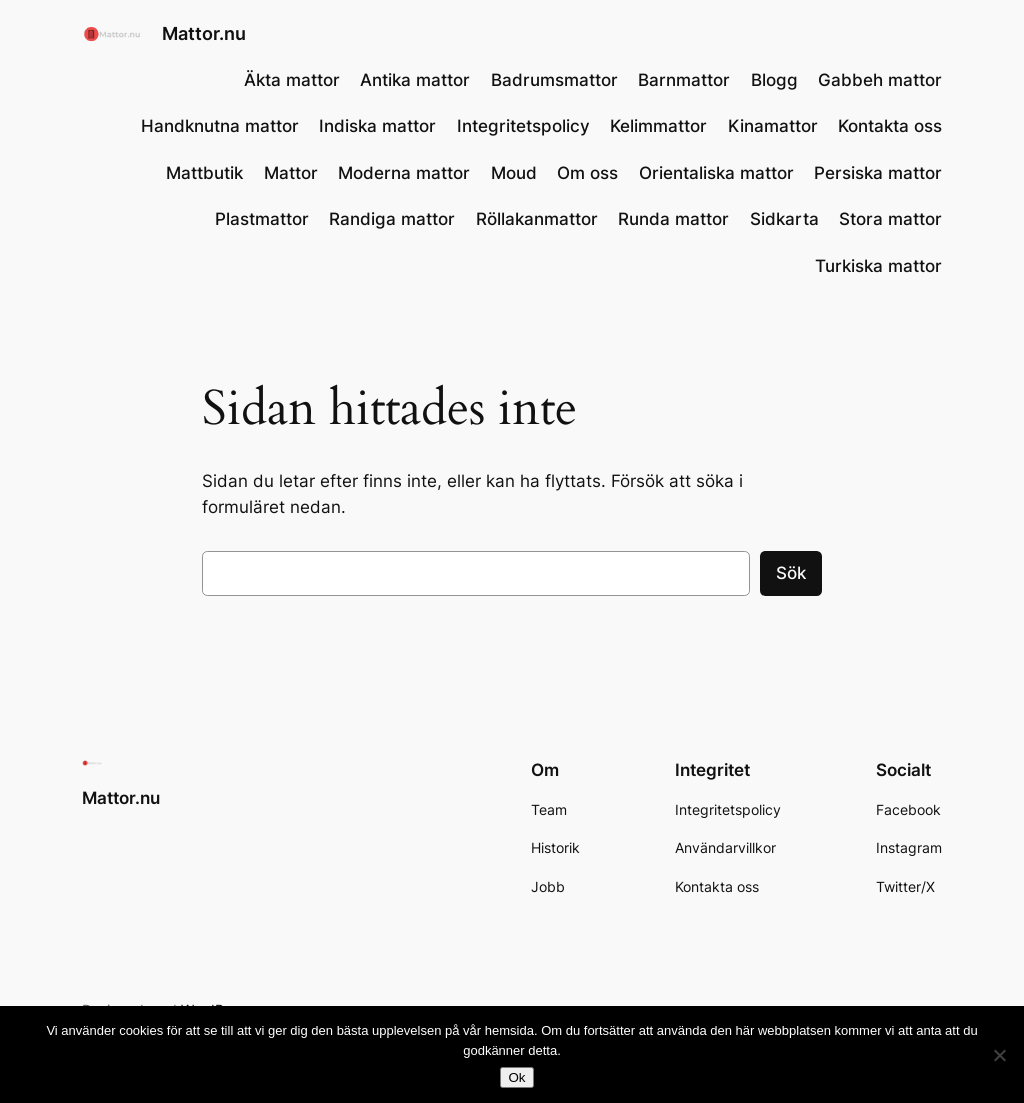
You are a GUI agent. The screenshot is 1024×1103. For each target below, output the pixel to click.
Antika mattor (415, 80)
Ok (516, 1077)
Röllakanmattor (537, 219)
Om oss (587, 173)
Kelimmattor (658, 126)
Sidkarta (784, 219)
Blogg (774, 80)
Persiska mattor (878, 173)
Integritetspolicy (523, 126)
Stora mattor (890, 219)
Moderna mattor (404, 173)
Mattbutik (204, 173)
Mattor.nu (204, 33)
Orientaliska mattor (716, 173)
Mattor (291, 173)
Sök (791, 573)
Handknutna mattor (220, 126)
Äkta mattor (292, 80)
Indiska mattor (377, 126)
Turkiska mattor (878, 266)
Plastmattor (262, 219)
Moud (514, 173)
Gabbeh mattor (880, 80)
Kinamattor (773, 126)
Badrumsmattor (554, 80)
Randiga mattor (392, 219)
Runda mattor (673, 219)
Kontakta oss (890, 126)
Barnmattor (684, 80)
